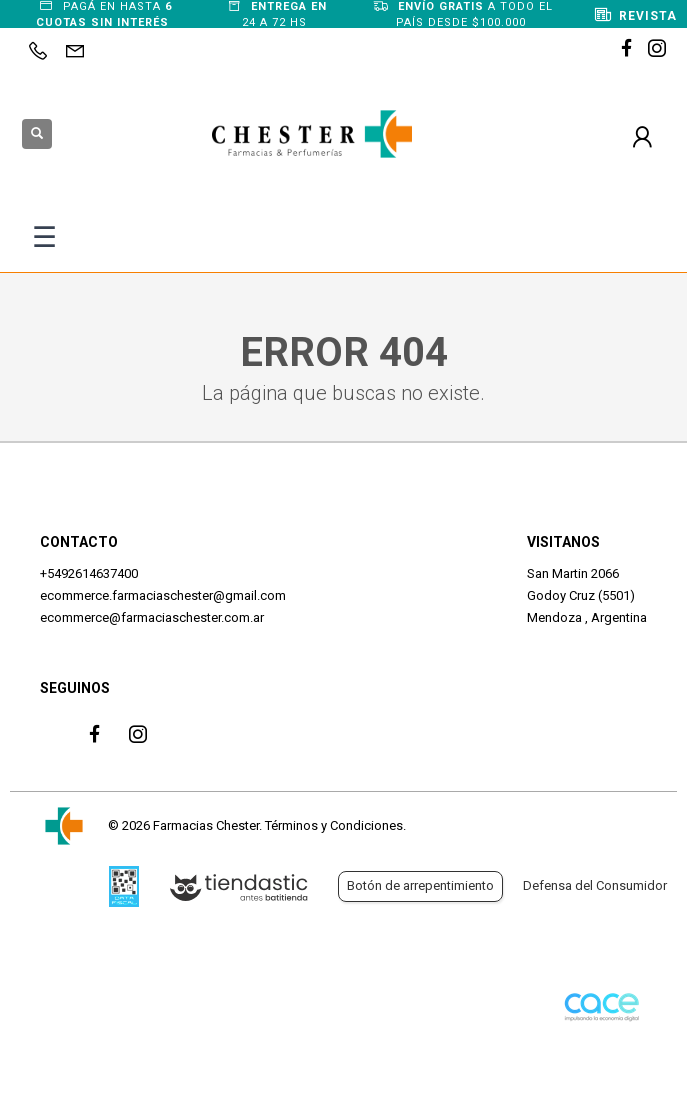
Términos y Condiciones (334, 825)
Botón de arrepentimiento (420, 885)
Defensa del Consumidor (595, 885)
